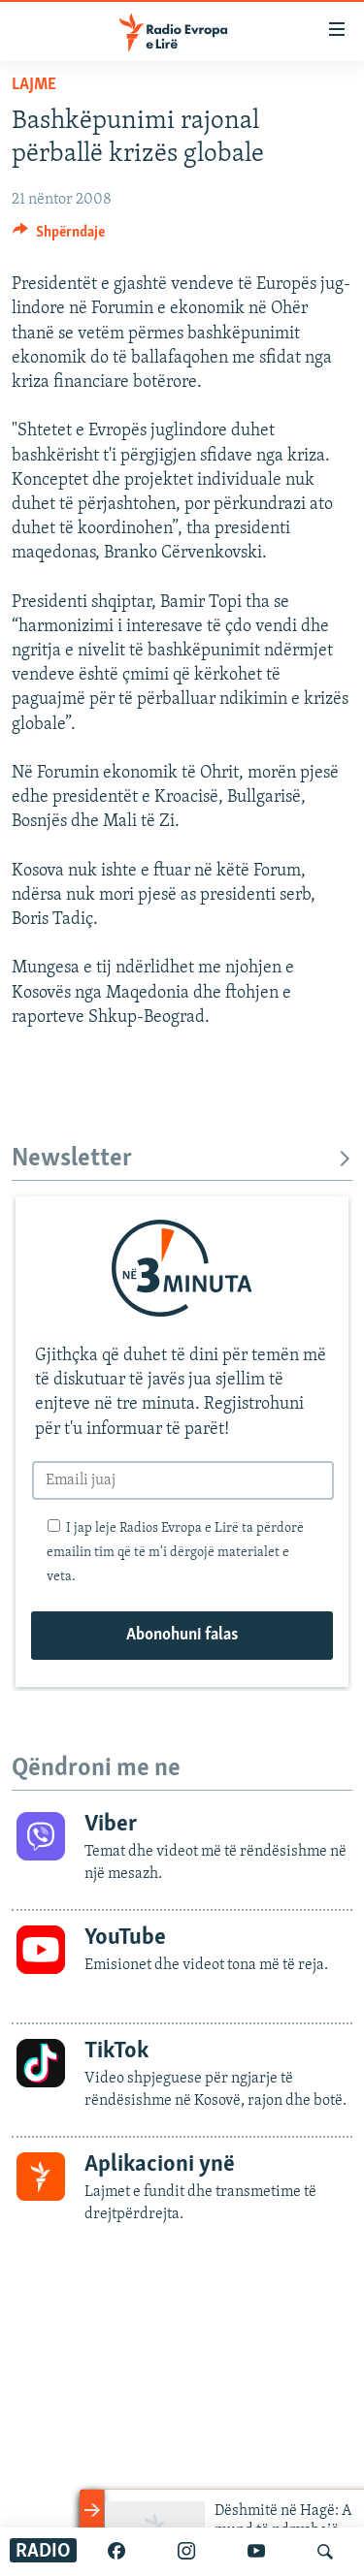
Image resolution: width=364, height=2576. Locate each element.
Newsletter (182, 1159)
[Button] (59, 236)
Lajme (34, 85)
